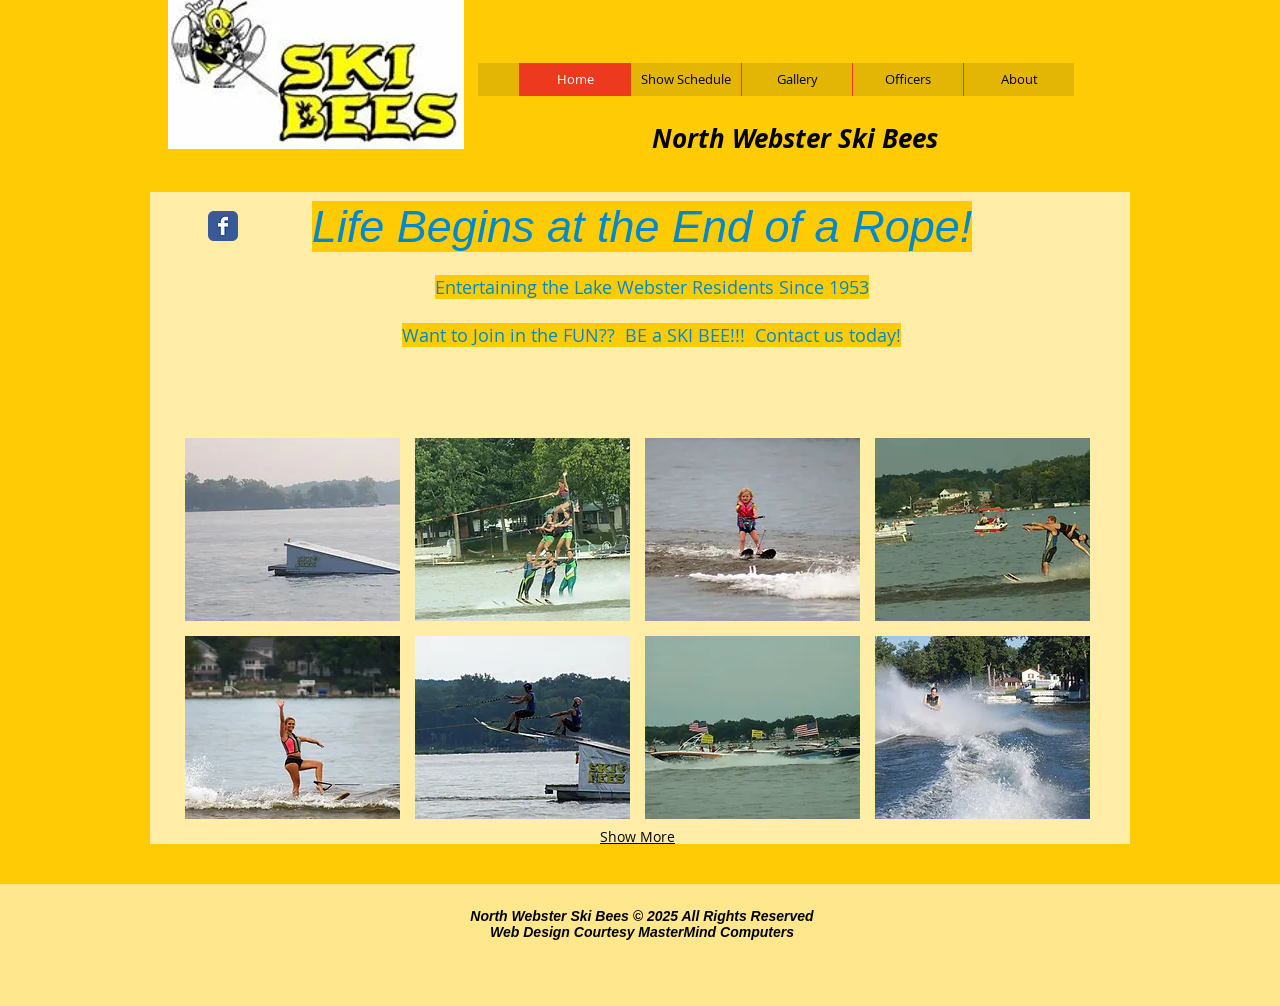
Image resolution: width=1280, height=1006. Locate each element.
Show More (637, 836)
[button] (292, 529)
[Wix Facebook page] (223, 226)
